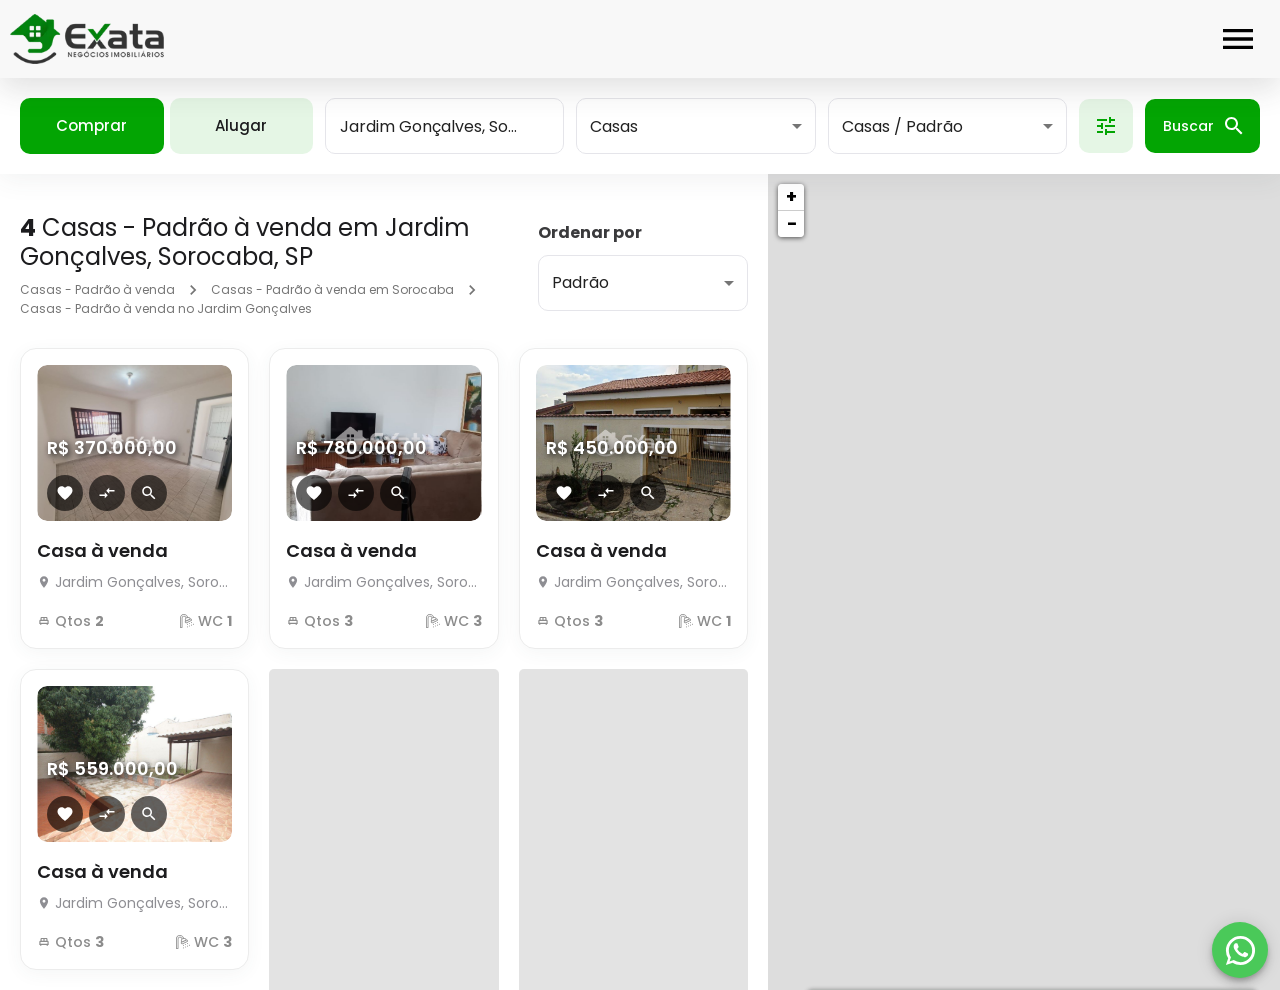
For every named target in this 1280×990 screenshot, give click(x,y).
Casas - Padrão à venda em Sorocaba (332, 289)
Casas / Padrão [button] (902, 126)
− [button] (792, 223)
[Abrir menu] (1238, 39)
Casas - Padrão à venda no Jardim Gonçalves (166, 308)
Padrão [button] (580, 282)
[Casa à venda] (134, 576)
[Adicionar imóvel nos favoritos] (65, 493)
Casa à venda (102, 550)
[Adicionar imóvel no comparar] (107, 493)
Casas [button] (614, 126)
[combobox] (444, 126)
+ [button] (791, 196)
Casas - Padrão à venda (97, 289)
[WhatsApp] (1240, 950)
